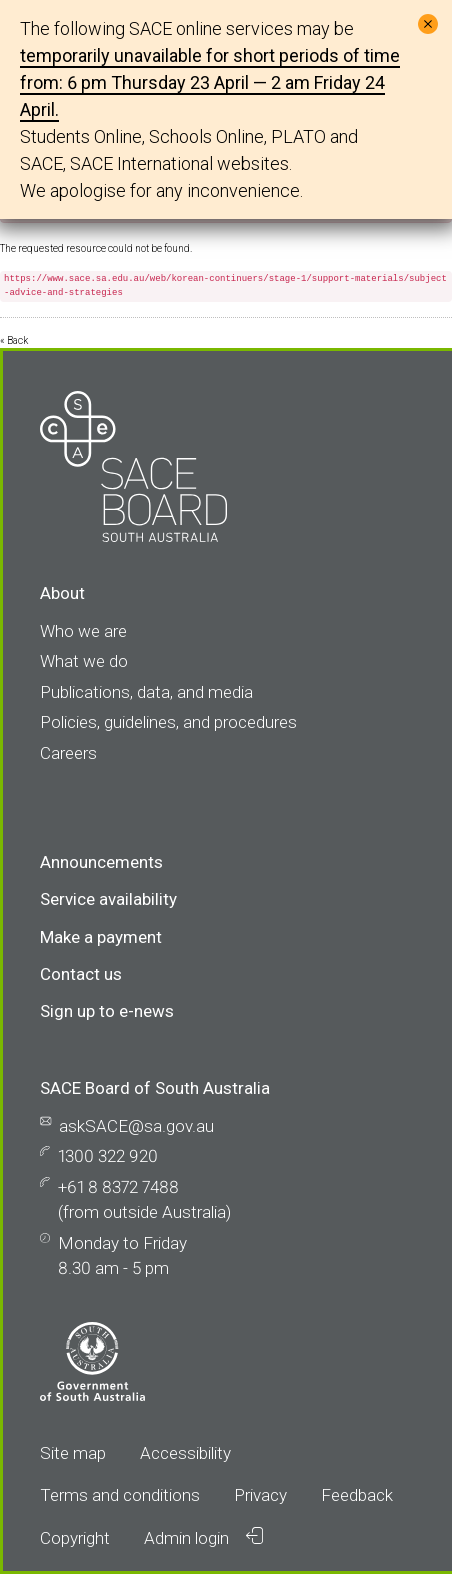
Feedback (357, 1495)
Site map (73, 1453)
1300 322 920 (108, 1156)
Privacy (260, 1495)
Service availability (108, 899)
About (62, 593)
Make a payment (101, 937)
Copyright (75, 1538)
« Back (14, 340)
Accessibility (185, 1453)
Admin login (203, 1537)
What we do (84, 661)
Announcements (101, 862)
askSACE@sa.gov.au (136, 1126)
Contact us (81, 974)
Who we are (83, 631)
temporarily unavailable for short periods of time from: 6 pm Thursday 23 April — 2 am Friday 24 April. (210, 82)
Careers (68, 753)
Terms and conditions (120, 1495)
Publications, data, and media (146, 692)
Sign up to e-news (107, 1011)
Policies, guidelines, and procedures (168, 722)
